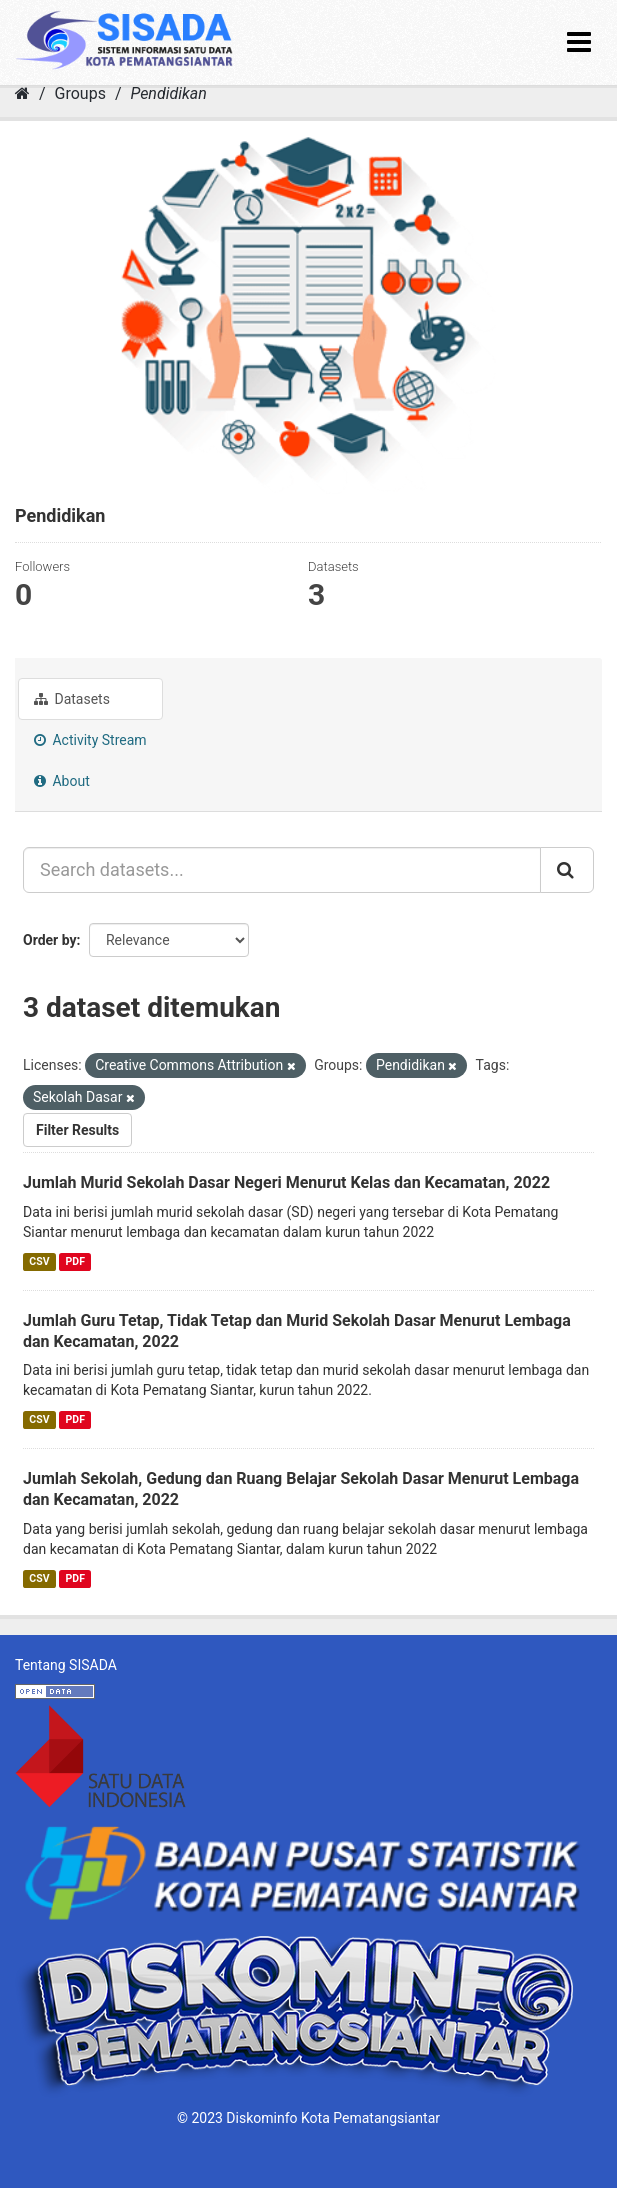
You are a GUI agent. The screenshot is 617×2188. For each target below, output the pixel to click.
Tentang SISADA (66, 1665)
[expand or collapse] (579, 42)
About (62, 781)
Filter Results (77, 1130)
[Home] (22, 93)
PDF (75, 1261)
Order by (50, 940)
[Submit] (567, 870)
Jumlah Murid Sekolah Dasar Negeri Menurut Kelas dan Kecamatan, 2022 (286, 1182)
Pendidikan (168, 93)
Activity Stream (90, 740)
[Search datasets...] (282, 870)
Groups (80, 93)
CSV (39, 1261)
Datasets (72, 699)
